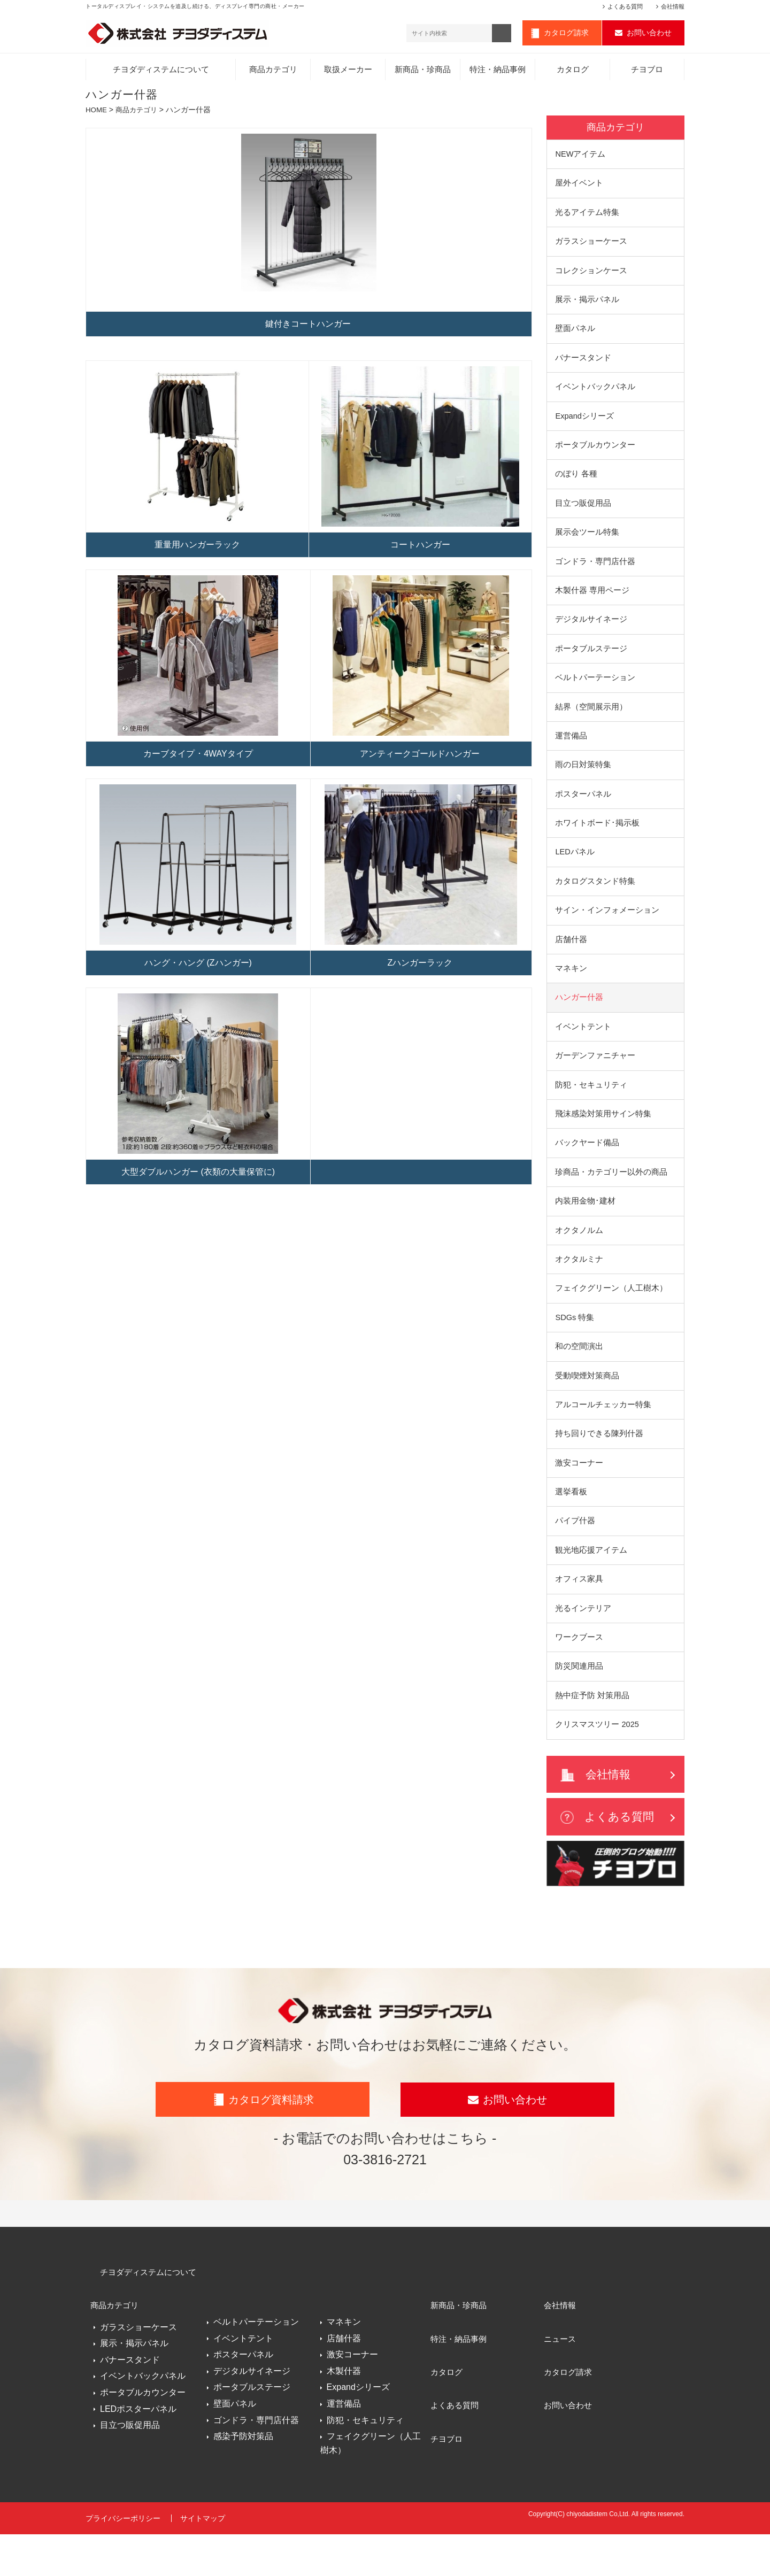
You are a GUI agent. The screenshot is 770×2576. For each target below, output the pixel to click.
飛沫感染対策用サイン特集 (603, 1138)
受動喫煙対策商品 (587, 1406)
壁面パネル (575, 335)
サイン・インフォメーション (607, 930)
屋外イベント (579, 186)
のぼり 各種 (576, 484)
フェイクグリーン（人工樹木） (611, 1317)
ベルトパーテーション (595, 692)
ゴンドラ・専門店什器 (595, 573)
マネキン (571, 989)
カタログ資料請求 (271, 2154)
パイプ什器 (575, 1555)
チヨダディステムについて (161, 71)
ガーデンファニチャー (595, 1079)
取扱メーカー (348, 71)
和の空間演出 (579, 1376)
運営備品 (571, 752)
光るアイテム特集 (587, 216)
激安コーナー (579, 1495)
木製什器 (344, 2420)
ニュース (560, 2380)
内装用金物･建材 (585, 1227)
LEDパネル (575, 870)
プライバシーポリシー (123, 2563)
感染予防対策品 (243, 2485)
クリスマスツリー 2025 (597, 1763)
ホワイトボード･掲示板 (597, 841)
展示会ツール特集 (587, 543)
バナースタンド (583, 364)
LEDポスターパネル (138, 2452)
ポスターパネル (583, 811)
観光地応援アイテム (591, 1585)
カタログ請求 (566, 34)
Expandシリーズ (585, 424)
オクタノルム (579, 1257)
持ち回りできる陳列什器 (599, 1465)
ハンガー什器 (579, 1019)
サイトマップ (204, 2563)
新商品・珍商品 (423, 71)
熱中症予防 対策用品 (592, 1733)
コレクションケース (591, 275)
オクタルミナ (579, 1287)
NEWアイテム (580, 156)
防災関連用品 (579, 1703)
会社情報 (672, 6)
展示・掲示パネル (587, 305)
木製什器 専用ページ (592, 602)
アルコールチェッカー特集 (603, 1435)
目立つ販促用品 (583, 513)
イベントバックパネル (595, 394)
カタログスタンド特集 (595, 900)
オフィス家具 (579, 1614)
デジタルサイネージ (591, 632)
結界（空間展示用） (591, 722)
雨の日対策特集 (583, 781)
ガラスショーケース (591, 246)
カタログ (573, 71)
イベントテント (583, 1049)
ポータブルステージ (591, 662)
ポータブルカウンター (595, 454)
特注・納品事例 (497, 71)
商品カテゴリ (273, 71)
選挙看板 (571, 1525)
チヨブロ (647, 71)
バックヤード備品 (587, 1168)
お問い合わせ (649, 34)
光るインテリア (583, 1644)
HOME (97, 112)
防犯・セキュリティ (591, 1108)
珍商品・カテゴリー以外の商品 (611, 1197)
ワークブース (579, 1673)
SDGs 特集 (575, 1346)
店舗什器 (571, 960)
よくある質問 (625, 6)
